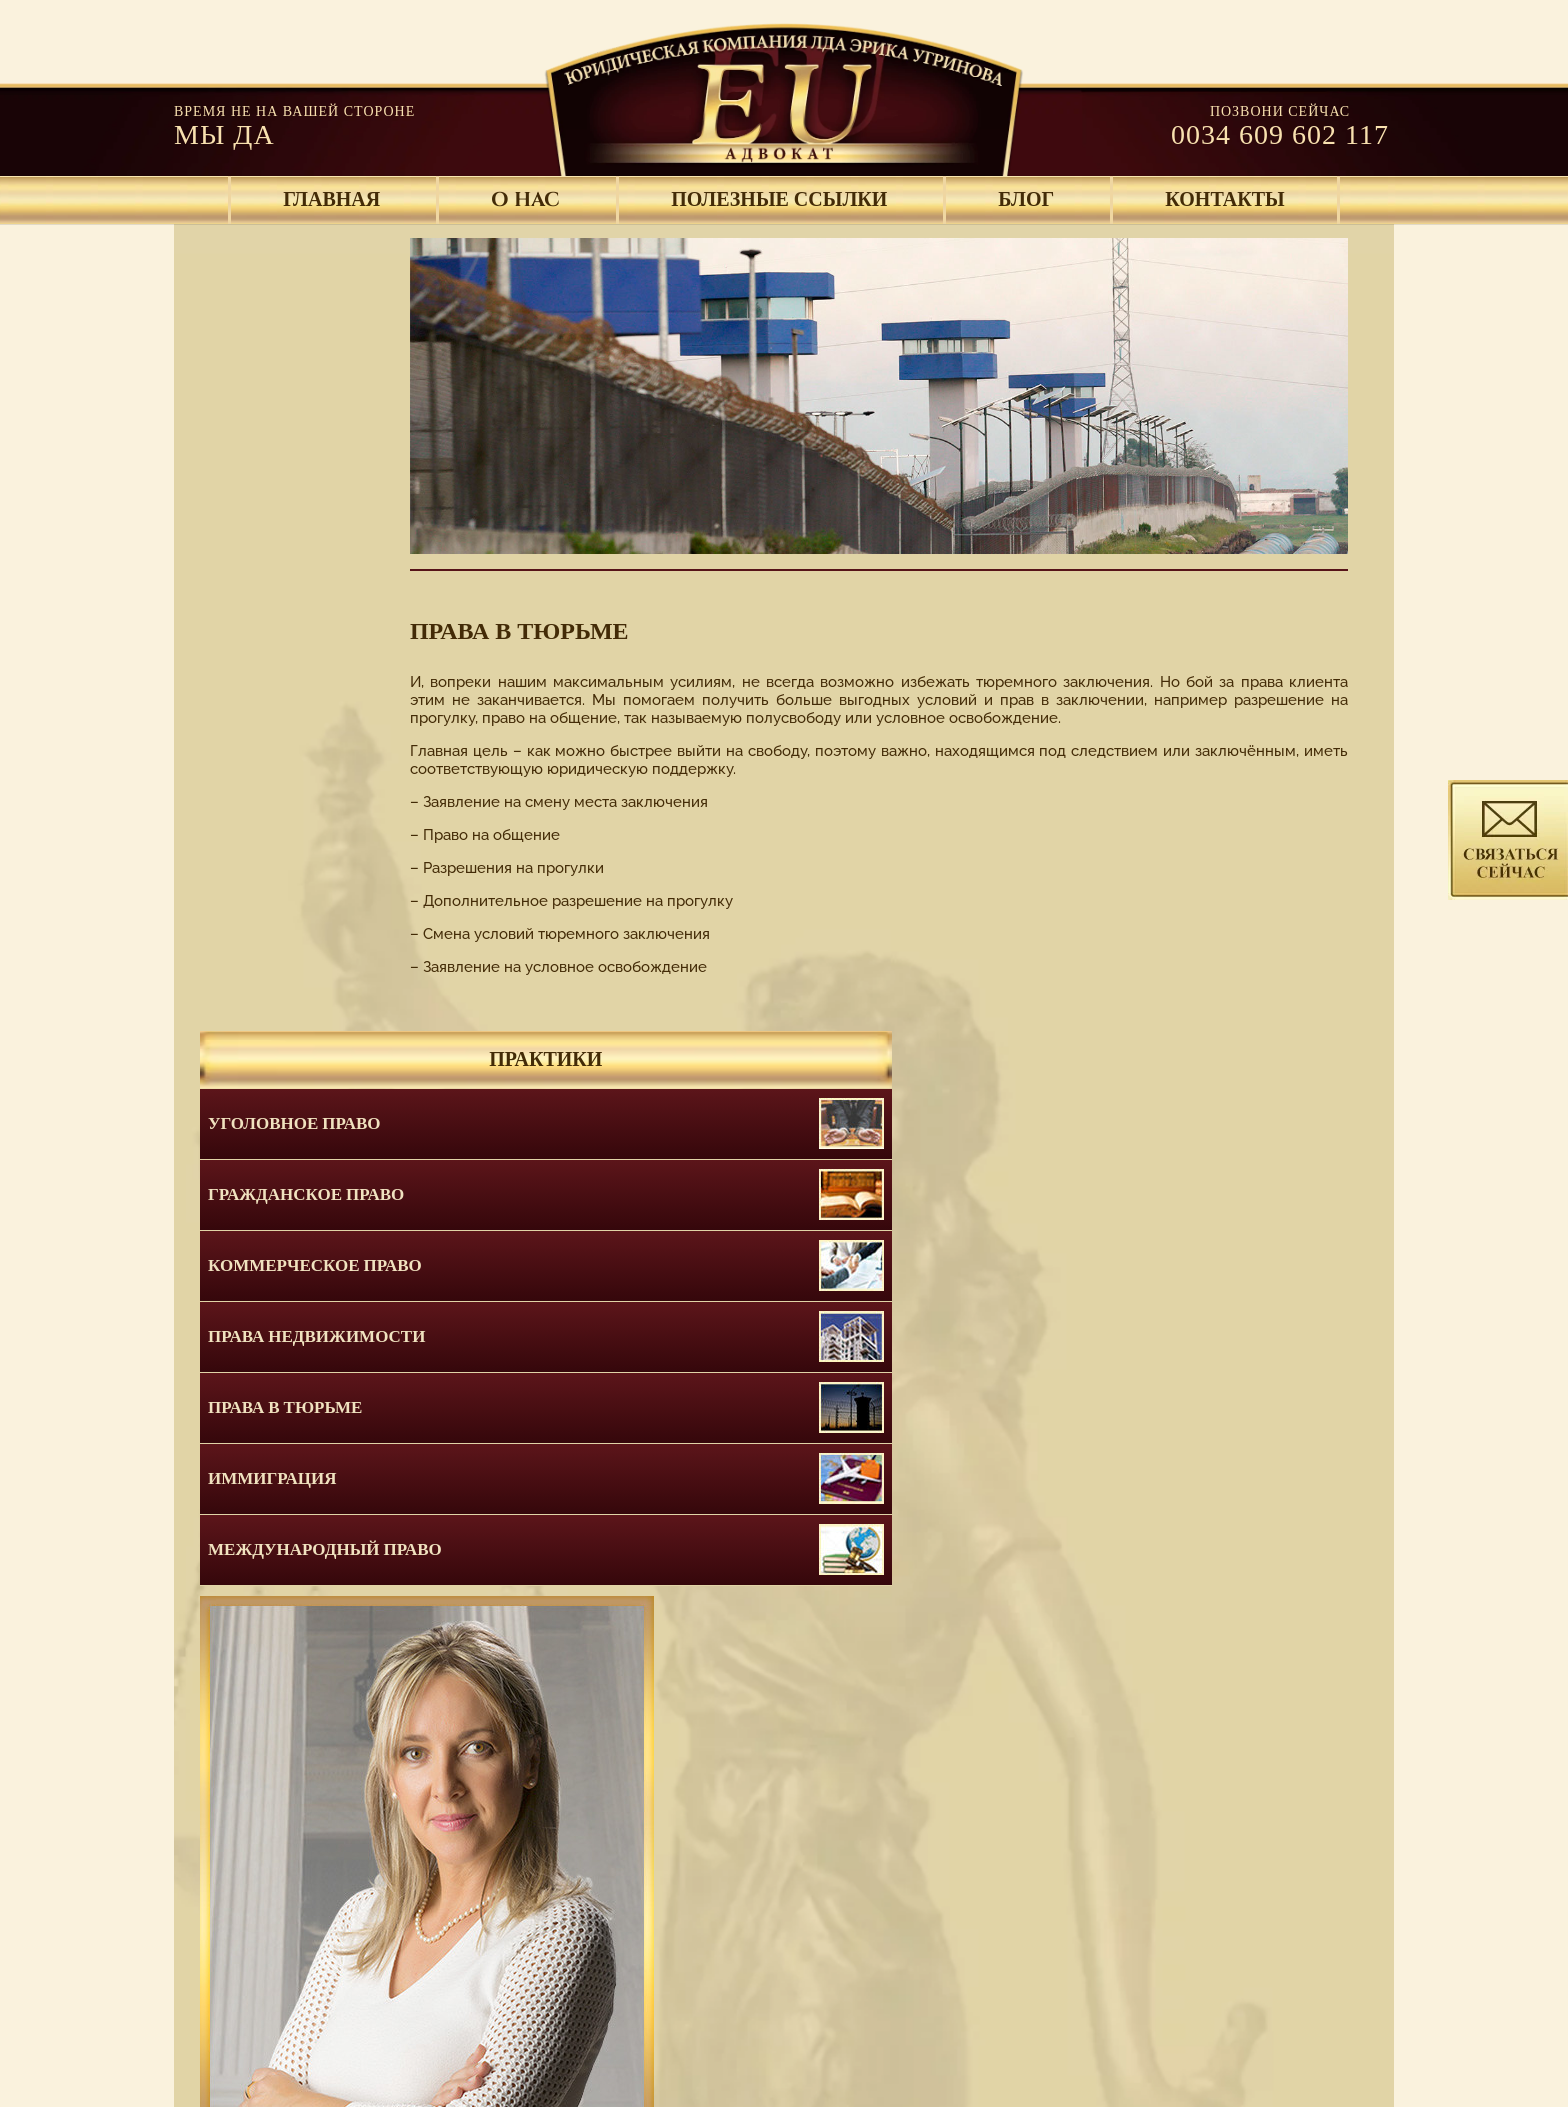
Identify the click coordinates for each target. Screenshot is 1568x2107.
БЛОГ (1026, 199)
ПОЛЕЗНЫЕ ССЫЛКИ (779, 199)
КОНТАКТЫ (1224, 199)
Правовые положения (999, 2034)
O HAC (525, 199)
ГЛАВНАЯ (331, 199)
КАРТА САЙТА (1175, 2034)
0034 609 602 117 (1280, 134)
